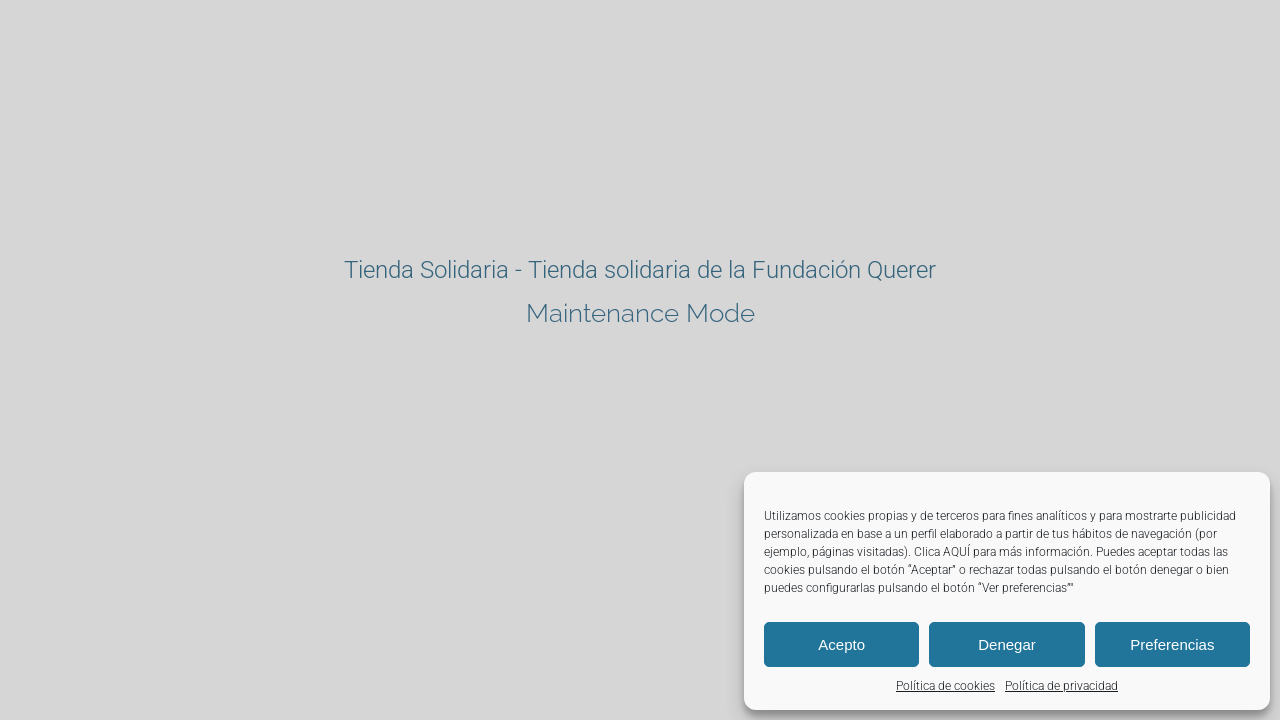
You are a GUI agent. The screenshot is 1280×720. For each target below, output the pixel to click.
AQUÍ (956, 552)
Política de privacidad (1061, 686)
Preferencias (1172, 644)
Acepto (841, 644)
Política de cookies (945, 686)
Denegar (1007, 644)
